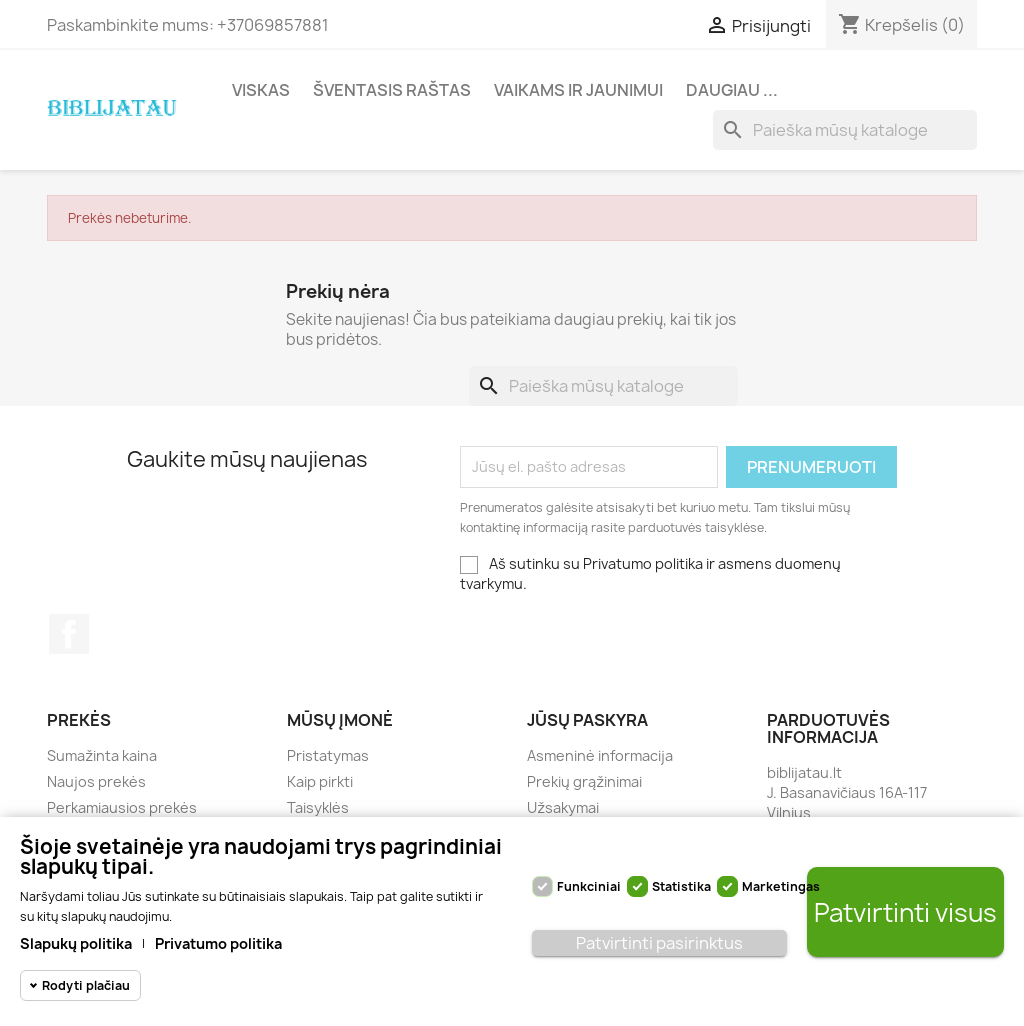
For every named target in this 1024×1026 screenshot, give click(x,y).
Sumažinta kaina (102, 755)
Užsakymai (563, 807)
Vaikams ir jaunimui (578, 90)
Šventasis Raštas (392, 90)
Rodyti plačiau (86, 985)
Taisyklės (318, 807)
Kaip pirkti (320, 781)
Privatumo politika (218, 943)
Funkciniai (589, 886)
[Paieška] (845, 130)
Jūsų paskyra (587, 720)
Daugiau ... (732, 90)
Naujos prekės (96, 781)
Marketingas (781, 886)
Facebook (69, 634)
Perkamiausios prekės (122, 807)
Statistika (681, 886)
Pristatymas (328, 755)
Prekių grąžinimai (584, 781)
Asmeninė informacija (600, 755)
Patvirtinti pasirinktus (659, 943)
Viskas (261, 90)
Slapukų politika (76, 943)
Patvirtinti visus (905, 912)
